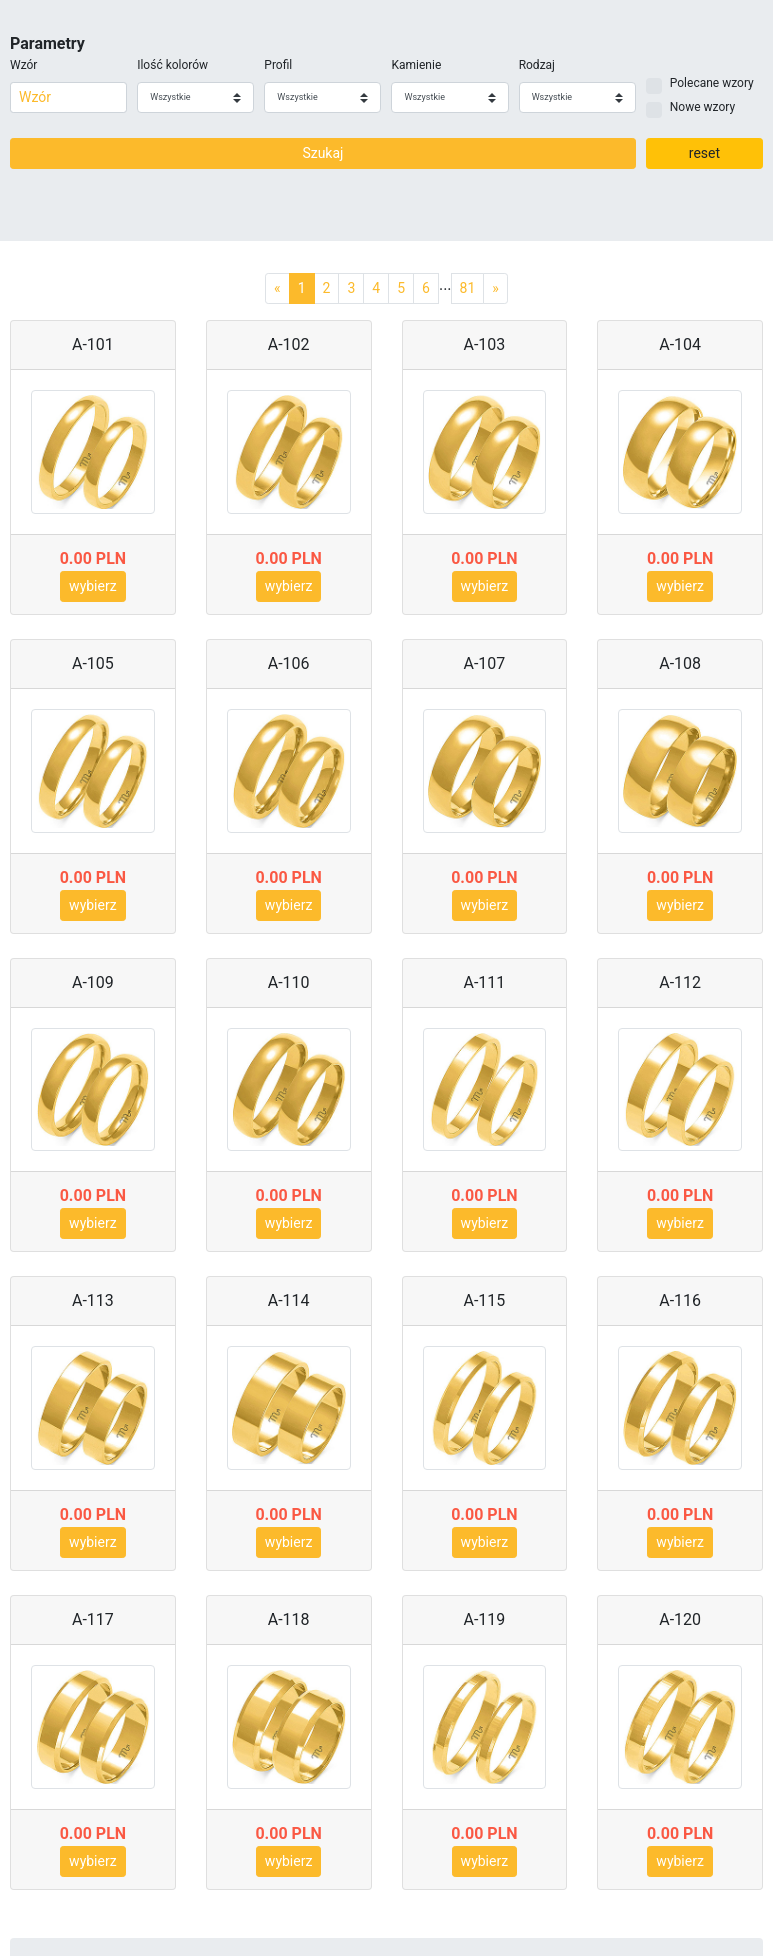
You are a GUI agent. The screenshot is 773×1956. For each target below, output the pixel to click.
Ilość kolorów (172, 65)
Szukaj (322, 153)
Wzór (23, 65)
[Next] (495, 288)
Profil (278, 65)
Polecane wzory (712, 83)
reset (704, 153)
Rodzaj (537, 65)
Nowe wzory (702, 107)
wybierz (93, 586)
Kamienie (416, 65)
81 (468, 288)
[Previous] (277, 288)
